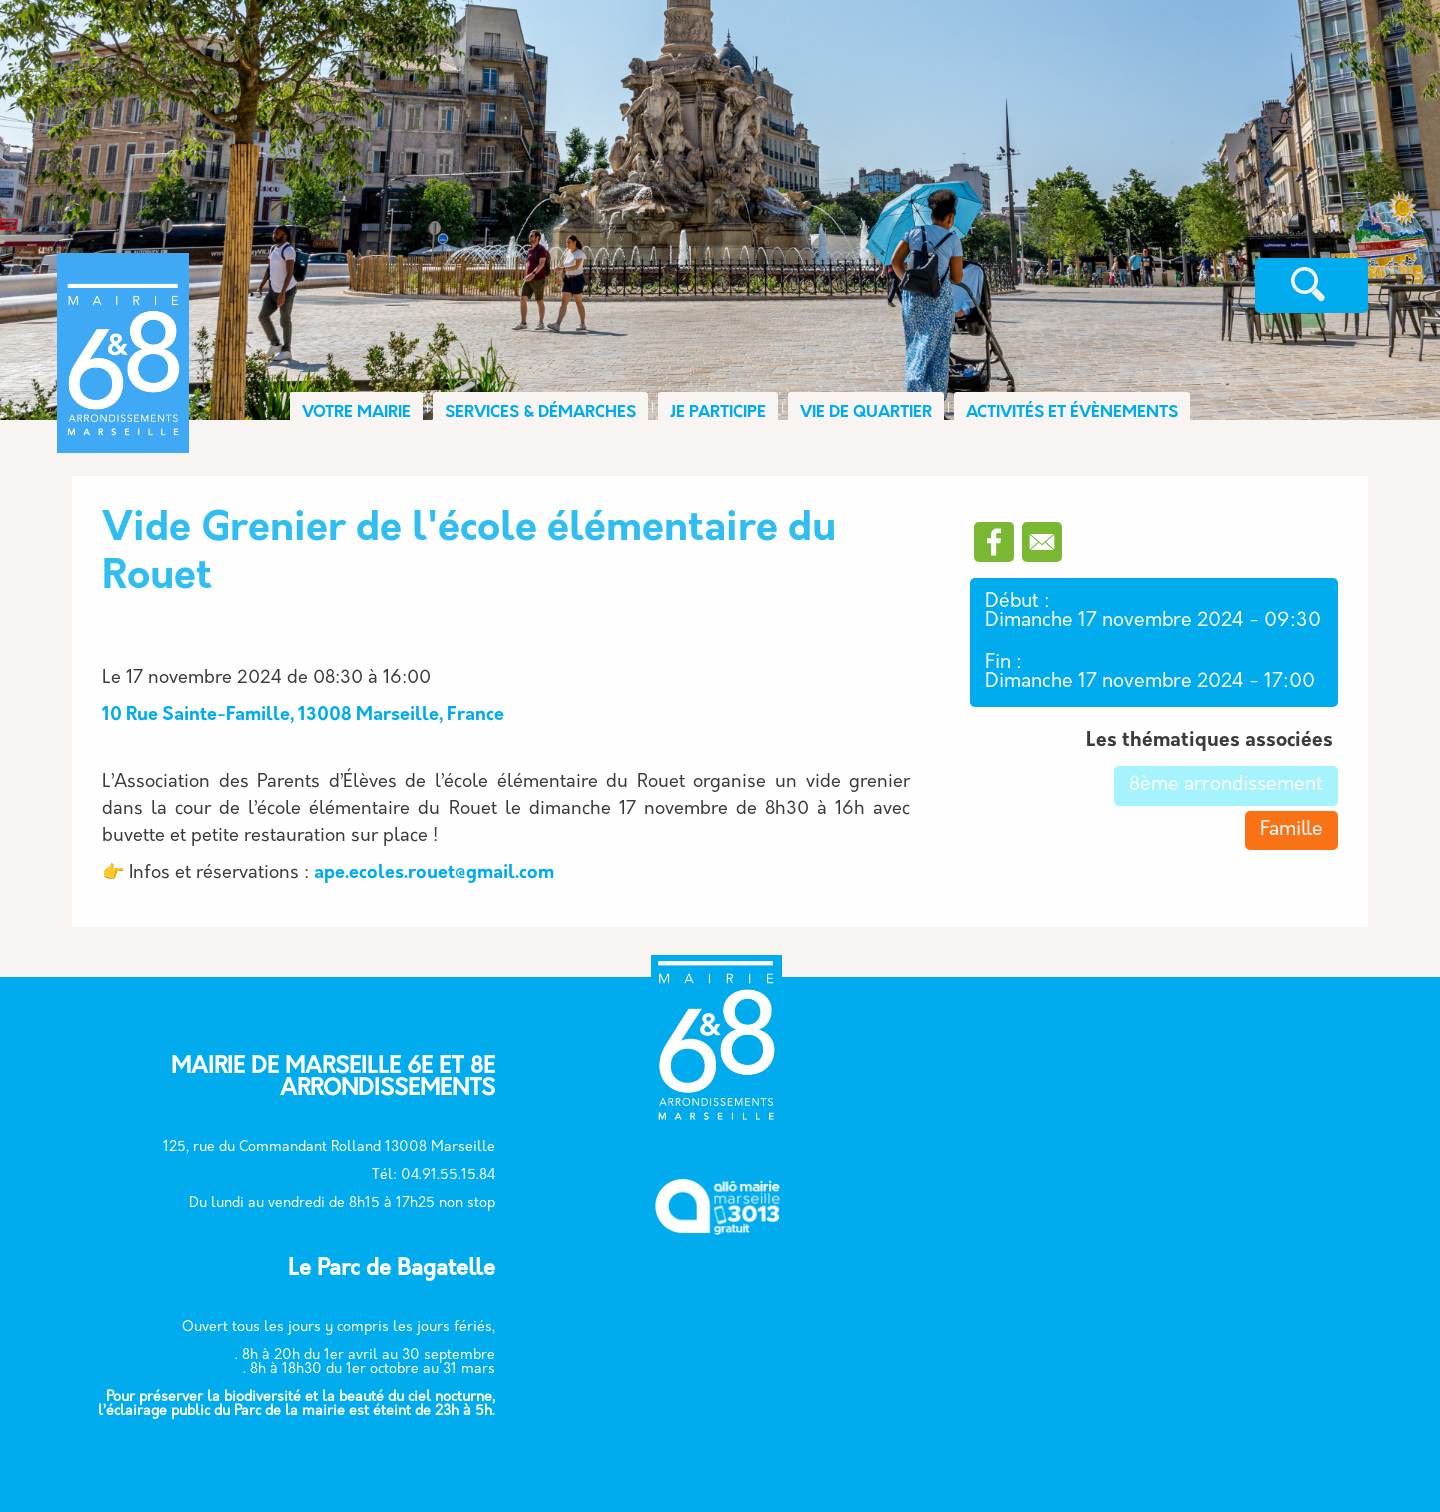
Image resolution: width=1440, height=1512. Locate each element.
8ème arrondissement (1226, 785)
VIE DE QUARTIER (866, 413)
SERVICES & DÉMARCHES (540, 413)
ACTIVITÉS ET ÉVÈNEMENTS (1072, 413)
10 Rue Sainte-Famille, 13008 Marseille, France (303, 715)
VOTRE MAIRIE (356, 413)
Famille (1291, 830)
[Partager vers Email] (1042, 542)
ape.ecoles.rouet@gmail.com (434, 873)
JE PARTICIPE (718, 413)
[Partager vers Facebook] (994, 542)
